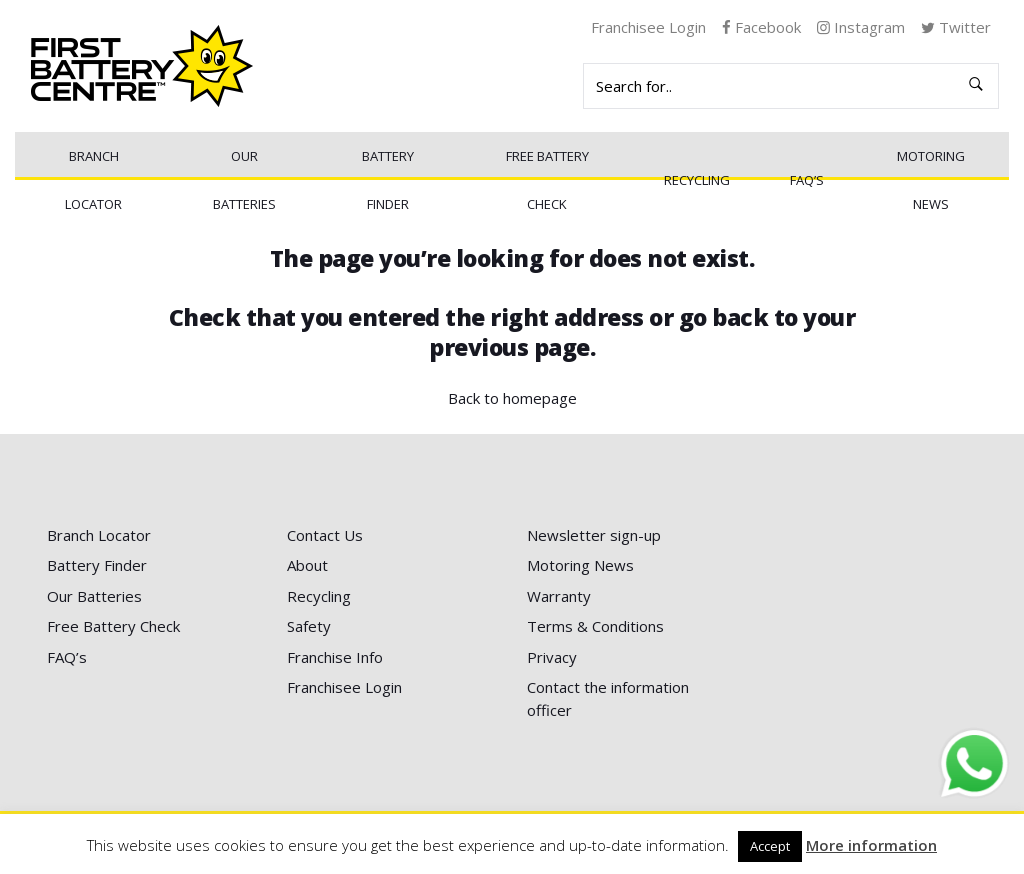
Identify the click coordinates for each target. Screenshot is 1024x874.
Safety (309, 626)
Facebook (761, 27)
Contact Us (325, 535)
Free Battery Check (547, 180)
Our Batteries (244, 180)
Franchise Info (335, 657)
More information (871, 845)
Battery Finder (388, 180)
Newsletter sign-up (594, 535)
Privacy (552, 657)
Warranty (559, 596)
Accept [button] (770, 846)
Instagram (861, 27)
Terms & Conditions (595, 626)
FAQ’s (807, 180)
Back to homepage (512, 398)
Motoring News (931, 180)
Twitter (956, 27)
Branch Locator (93, 180)
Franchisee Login (648, 27)
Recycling (697, 180)
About (307, 565)
